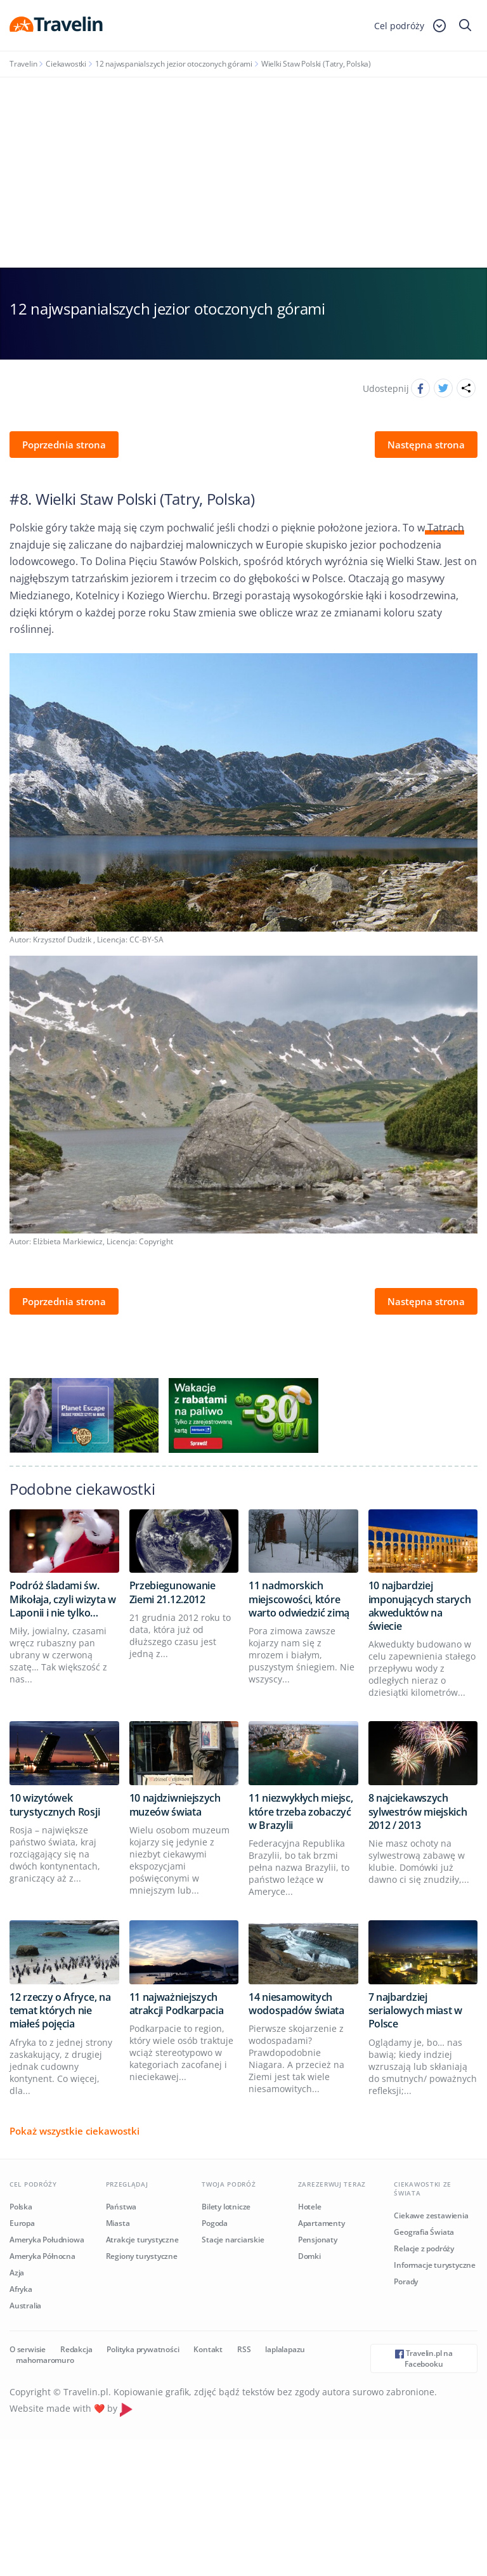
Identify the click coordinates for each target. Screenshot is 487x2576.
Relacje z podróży (424, 2248)
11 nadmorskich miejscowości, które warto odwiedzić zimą (299, 1599)
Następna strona (426, 444)
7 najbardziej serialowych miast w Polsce (415, 2010)
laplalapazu (285, 2349)
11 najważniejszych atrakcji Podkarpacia (176, 2003)
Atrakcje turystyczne (142, 2239)
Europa (22, 2223)
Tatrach (444, 528)
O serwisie (28, 2349)
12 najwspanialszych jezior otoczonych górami (173, 63)
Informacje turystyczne (435, 2265)
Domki (309, 2256)
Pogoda (215, 2223)
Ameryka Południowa (47, 2239)
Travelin (23, 63)
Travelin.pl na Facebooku (424, 2358)
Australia (25, 2305)
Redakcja (76, 2349)
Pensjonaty (317, 2239)
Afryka (21, 2289)
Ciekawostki (66, 63)
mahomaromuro (45, 2360)
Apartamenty (321, 2223)
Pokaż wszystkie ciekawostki (75, 2130)
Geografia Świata (424, 2232)
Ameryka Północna (42, 2256)
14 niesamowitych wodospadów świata (296, 2003)
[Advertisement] (243, 172)
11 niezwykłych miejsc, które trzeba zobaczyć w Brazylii (301, 1811)
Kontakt (208, 2349)
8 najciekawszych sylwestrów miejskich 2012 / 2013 (417, 1811)
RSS (243, 2349)
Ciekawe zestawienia (431, 2215)
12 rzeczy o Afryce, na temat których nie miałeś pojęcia (60, 2010)
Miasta (118, 2223)
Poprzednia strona (64, 444)
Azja (17, 2272)
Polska (21, 2206)
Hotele (309, 2206)
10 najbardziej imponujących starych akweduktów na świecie (419, 1605)
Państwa (121, 2206)
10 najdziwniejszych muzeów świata (175, 1804)
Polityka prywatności (143, 2349)
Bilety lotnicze (226, 2206)
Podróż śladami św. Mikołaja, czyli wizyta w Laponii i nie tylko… (63, 1599)
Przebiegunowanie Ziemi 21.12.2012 (172, 1592)
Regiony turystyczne (142, 2256)
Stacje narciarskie (233, 2239)
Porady (406, 2281)
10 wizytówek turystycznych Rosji (55, 1804)
